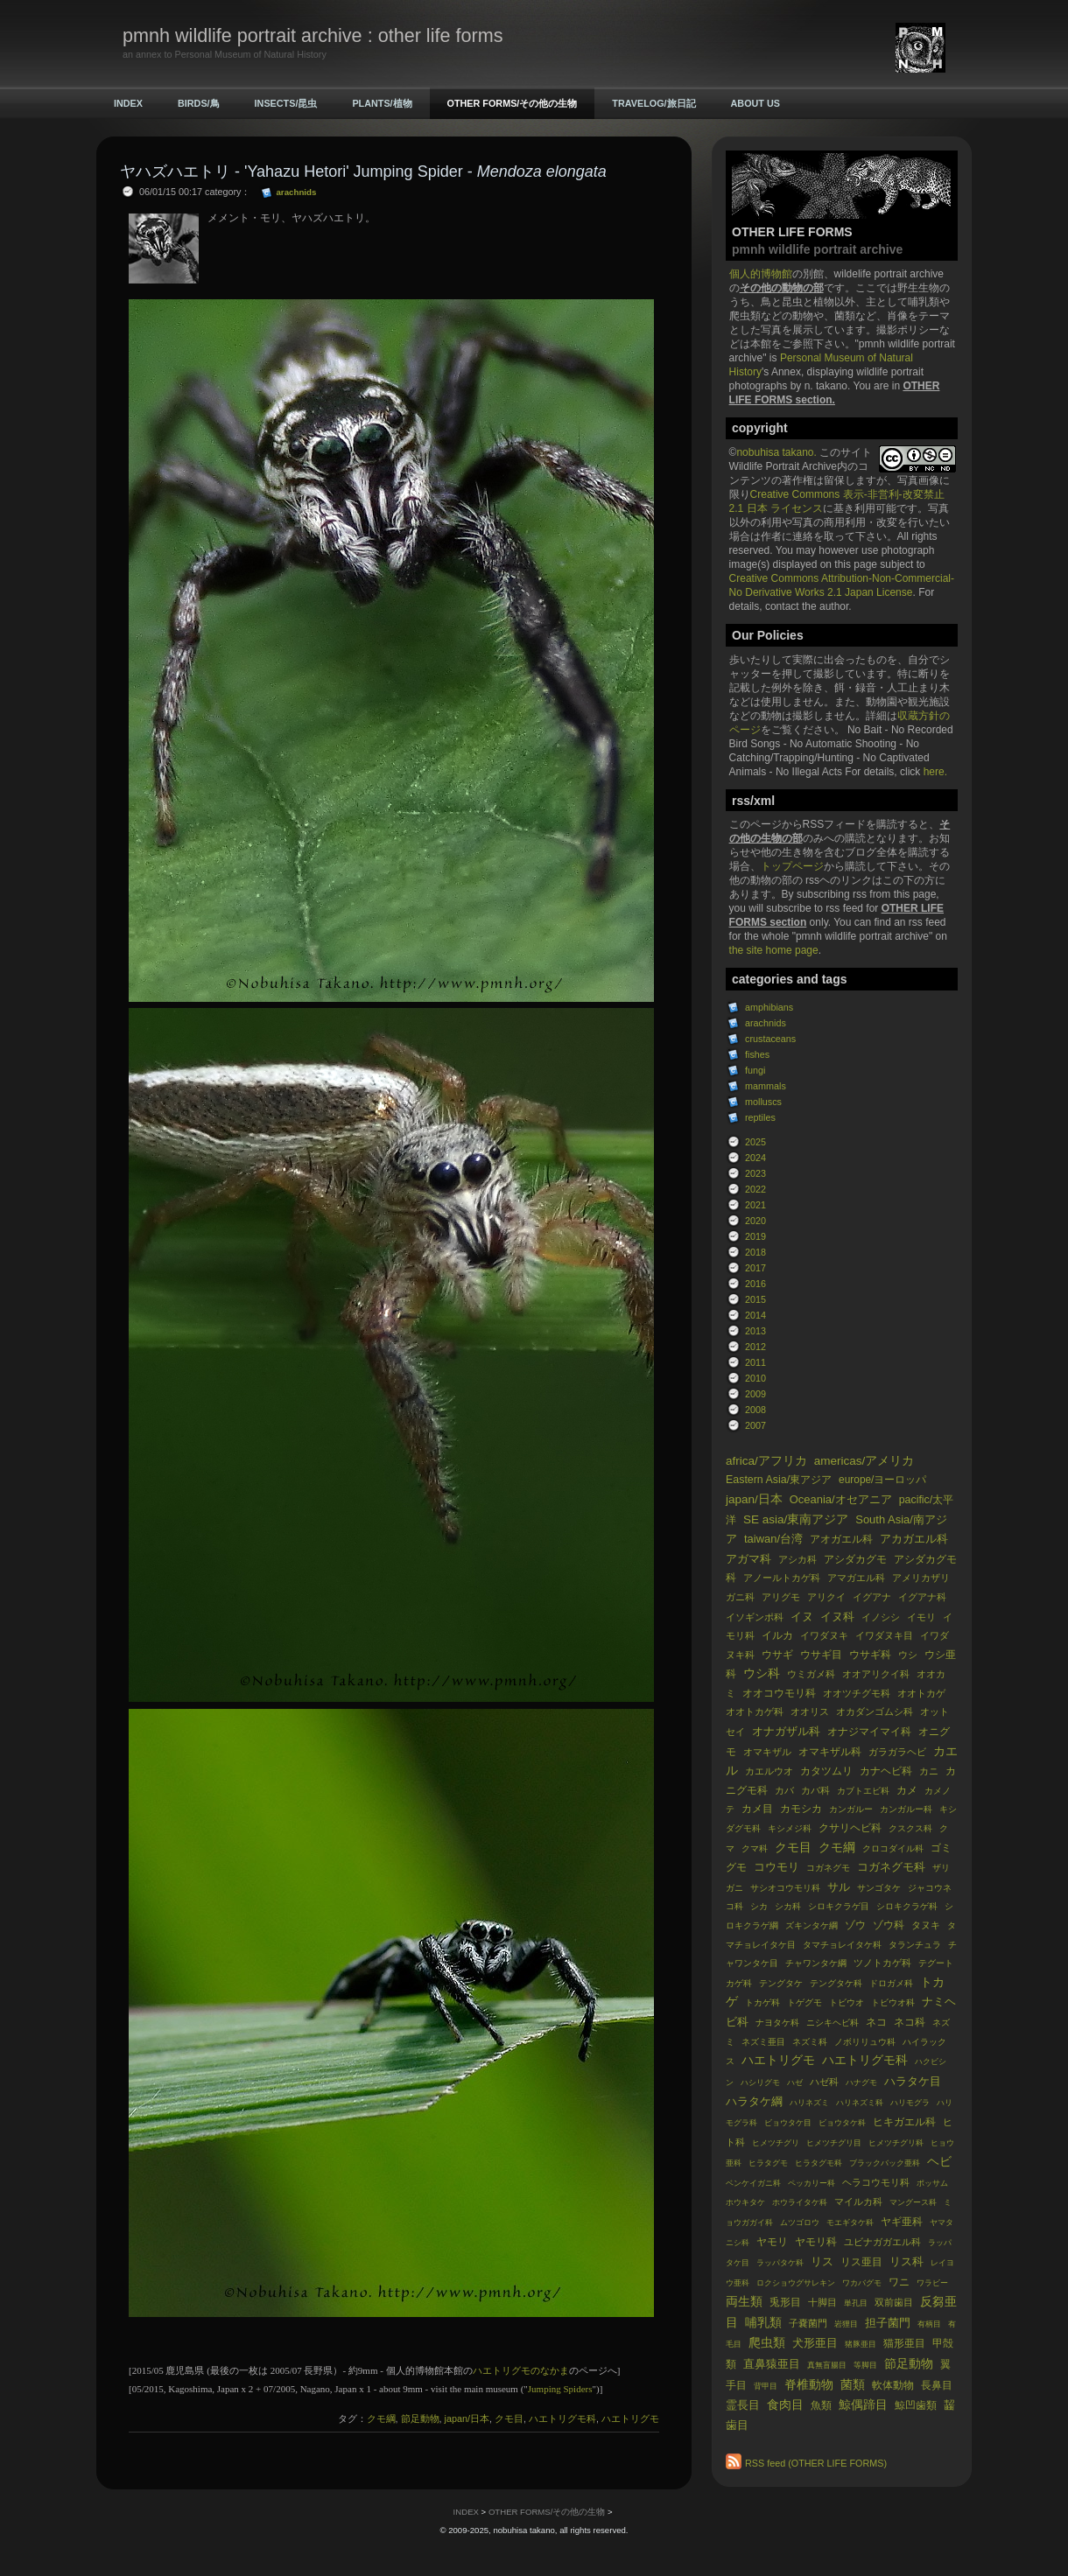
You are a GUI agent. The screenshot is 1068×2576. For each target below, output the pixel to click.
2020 (755, 1220)
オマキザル (767, 1751)
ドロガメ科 (891, 1983)
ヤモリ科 (816, 2242)
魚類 (821, 2405)
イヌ (801, 1616)
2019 (755, 1236)
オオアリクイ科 (876, 1674)
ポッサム (932, 2183)
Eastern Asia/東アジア (779, 1480)
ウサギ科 (870, 1654)
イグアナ (872, 1597)
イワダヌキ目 (884, 1635)
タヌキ (925, 1925)
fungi (755, 1070)
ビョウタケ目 (788, 2122)
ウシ (907, 1654)
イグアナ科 (922, 1597)
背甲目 (765, 2386)
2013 (755, 1331)
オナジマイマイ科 (869, 1732)
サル (838, 1887)
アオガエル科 (841, 1539)
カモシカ (801, 1808)
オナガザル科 (786, 1731)
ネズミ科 (809, 2042)
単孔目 (856, 2303)
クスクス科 (910, 1828)
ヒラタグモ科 (818, 2163)
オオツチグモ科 (856, 1693)
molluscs (763, 1101)
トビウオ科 (893, 2002)
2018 (755, 1252)
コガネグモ (828, 1867)
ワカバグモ (862, 2282)
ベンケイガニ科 (753, 2183)
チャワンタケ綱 (816, 1963)
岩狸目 (846, 2324)
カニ (928, 1771)
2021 (755, 1205)
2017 (755, 1268)
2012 (755, 1346)
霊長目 (743, 2405)
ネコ (876, 2022)
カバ (784, 1790)
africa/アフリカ (766, 1460)
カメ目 (757, 1808)
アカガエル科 (914, 1538)
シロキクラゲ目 (838, 1906)
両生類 (744, 2301)
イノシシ (880, 1617)
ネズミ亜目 (763, 2042)
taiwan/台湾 (773, 1538)
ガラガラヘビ (897, 1751)
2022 (755, 1189)
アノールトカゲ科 (781, 1577)
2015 (755, 1299)
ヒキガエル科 (904, 2122)
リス (822, 2261)
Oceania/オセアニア (841, 1499)
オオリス (809, 1711)
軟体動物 (893, 2385)
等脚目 (865, 2365)
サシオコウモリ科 (785, 1888)
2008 (755, 1409)
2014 (755, 1315)
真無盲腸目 (827, 2365)
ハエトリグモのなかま (521, 2370)
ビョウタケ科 (842, 2122)
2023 (755, 1173)
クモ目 (793, 1847)
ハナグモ (861, 2082)
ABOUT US (755, 103)
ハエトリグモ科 (865, 2060)
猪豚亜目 (860, 2344)
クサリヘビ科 (850, 1828)
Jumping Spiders (560, 2389)
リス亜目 (861, 2262)
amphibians (769, 1007)
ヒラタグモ (768, 2163)
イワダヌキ (824, 1635)
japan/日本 (754, 1499)
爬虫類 (766, 2342)
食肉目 (785, 2405)
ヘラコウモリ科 (876, 2182)
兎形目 (785, 2302)
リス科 (906, 2261)
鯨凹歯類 (916, 2405)
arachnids (765, 1023)
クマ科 (754, 1848)
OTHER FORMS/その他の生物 (512, 103)
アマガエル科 (856, 1577)
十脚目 (822, 2302)
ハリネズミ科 (859, 2102)
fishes (757, 1054)
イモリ (921, 1617)
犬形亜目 (815, 2342)
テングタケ (781, 1983)
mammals (765, 1086)
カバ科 (815, 1790)
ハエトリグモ (778, 2060)
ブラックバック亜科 (884, 2163)
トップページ (792, 866)
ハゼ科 (824, 2081)
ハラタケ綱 (754, 2101)
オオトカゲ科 (754, 1711)
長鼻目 (936, 2385)
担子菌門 (887, 2322)
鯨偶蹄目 (863, 2405)
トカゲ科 (762, 2002)
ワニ (899, 2282)
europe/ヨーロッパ (882, 1480)
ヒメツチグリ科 (896, 2142)
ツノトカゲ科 (882, 1962)
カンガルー (851, 1809)
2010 (755, 1378)
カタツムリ (826, 1771)
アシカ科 (797, 1559)
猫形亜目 (904, 2343)
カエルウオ (769, 1771)
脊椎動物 (808, 2384)
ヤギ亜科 (902, 2222)
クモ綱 (837, 1847)
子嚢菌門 (808, 2323)
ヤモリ (772, 2242)
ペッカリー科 (811, 2183)
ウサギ (777, 1654)
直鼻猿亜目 (771, 2363)
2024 (755, 1157)
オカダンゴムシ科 (874, 1711)
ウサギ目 (821, 1654)
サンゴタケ (879, 1888)
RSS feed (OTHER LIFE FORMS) (816, 2463)
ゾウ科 (888, 1925)
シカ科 (788, 1906)
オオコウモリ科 (779, 1693)
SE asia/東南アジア (795, 1519)
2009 (755, 1394)
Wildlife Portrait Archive (783, 466)
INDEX (128, 103)
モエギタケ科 (850, 2222)
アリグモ (781, 1597)
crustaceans (770, 1038)
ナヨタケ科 (777, 2022)
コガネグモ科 (891, 1866)
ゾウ (855, 1925)
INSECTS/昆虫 (286, 103)
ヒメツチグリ (775, 2142)
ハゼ (795, 2082)
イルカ (777, 1635)
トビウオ (846, 2002)
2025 (755, 1142)
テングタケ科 (836, 1983)
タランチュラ (915, 1945)
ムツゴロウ (799, 2222)
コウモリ (776, 1866)
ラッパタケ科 (780, 2262)
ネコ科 (909, 2022)
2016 (755, 1283)
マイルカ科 (858, 2201)
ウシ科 (761, 1673)
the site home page (774, 950)
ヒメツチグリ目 (833, 2142)
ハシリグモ (760, 2082)
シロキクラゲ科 (907, 1906)
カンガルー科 (906, 1809)
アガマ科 (748, 1558)
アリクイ (826, 1597)
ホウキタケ (745, 2202)
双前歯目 (894, 2302)
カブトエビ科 (863, 1791)
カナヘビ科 (886, 1771)
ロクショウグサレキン (795, 2282)
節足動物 (908, 2363)
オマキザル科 (829, 1752)
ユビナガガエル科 (882, 2241)
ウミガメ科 (811, 1674)
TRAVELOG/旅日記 (653, 103)
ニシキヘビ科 (832, 2022)
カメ (906, 1790)
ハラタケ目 (912, 2081)
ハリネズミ (809, 2102)
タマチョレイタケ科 (842, 1945)
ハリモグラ (910, 2102)
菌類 (852, 2384)
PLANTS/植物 (381, 103)
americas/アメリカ (864, 1460)
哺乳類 (763, 2322)
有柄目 (929, 2324)
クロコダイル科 (893, 1848)
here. (935, 772)
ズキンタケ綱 (811, 1925)
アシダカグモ (855, 1559)
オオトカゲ (921, 1693)
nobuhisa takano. (777, 452)
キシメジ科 (790, 1828)
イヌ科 (837, 1616)
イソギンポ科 (754, 1617)
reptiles (760, 1117)
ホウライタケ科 (799, 2202)
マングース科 (913, 2202)
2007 (755, 1425)
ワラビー (932, 2282)
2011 (755, 1362)
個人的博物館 (760, 274)
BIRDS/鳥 (199, 103)
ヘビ (939, 2161)
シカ (759, 1906)
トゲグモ (804, 2002)
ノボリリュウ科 (865, 2042)
